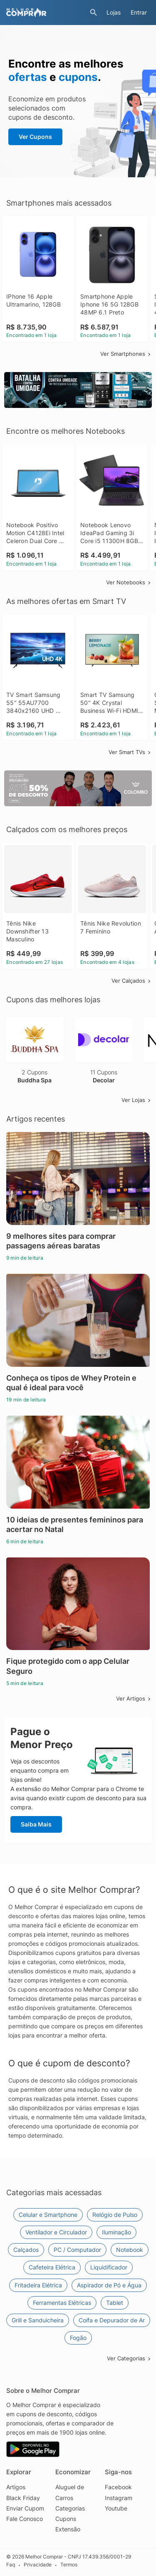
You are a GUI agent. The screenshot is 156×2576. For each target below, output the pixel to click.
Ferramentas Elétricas (62, 2302)
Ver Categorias (129, 2358)
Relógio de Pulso (114, 2214)
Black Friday (23, 2497)
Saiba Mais (36, 1824)
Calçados (26, 2249)
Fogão (78, 2337)
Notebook (129, 2249)
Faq (10, 2565)
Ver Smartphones (126, 353)
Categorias (70, 2508)
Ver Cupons (35, 136)
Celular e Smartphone (48, 2214)
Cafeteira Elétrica (52, 2267)
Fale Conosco (24, 2518)
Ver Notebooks (129, 582)
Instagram (118, 2497)
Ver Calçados (131, 980)
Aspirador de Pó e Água (109, 2285)
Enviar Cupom (25, 2508)
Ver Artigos (134, 1698)
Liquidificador (108, 2267)
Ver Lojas (136, 1100)
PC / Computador (77, 2249)
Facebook (118, 2486)
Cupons (65, 2518)
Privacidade (38, 2565)
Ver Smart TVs (130, 752)
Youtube (116, 2508)
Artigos (15, 2486)
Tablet (114, 2302)
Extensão (67, 2529)
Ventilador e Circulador (56, 2232)
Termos (68, 2565)
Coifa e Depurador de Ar (112, 2320)
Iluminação (116, 2232)
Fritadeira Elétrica (38, 2285)
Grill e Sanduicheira (38, 2320)
